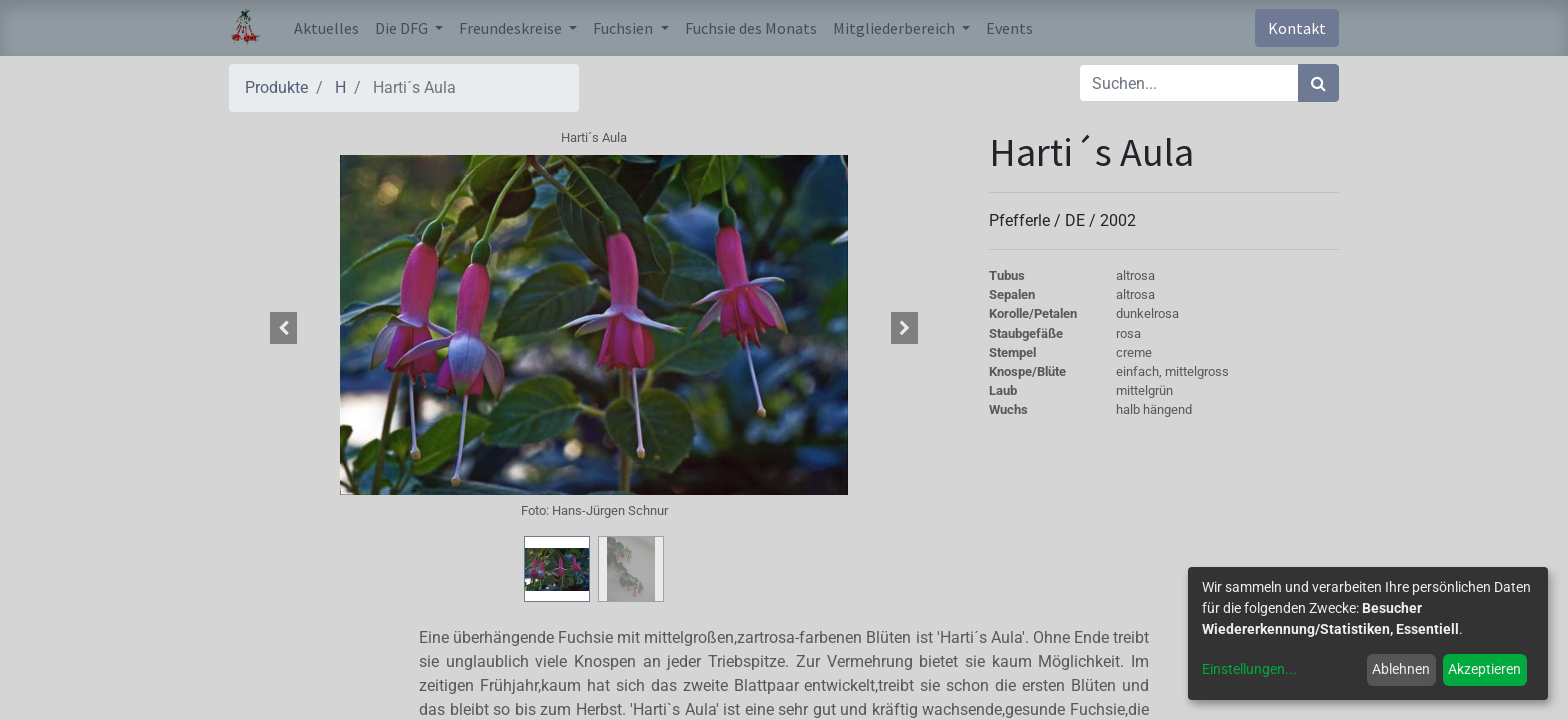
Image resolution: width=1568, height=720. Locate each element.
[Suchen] (1318, 83)
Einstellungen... (1249, 669)
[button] (284, 328)
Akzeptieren (1484, 669)
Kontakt (1297, 28)
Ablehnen (1401, 669)
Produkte (276, 87)
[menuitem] (326, 28)
